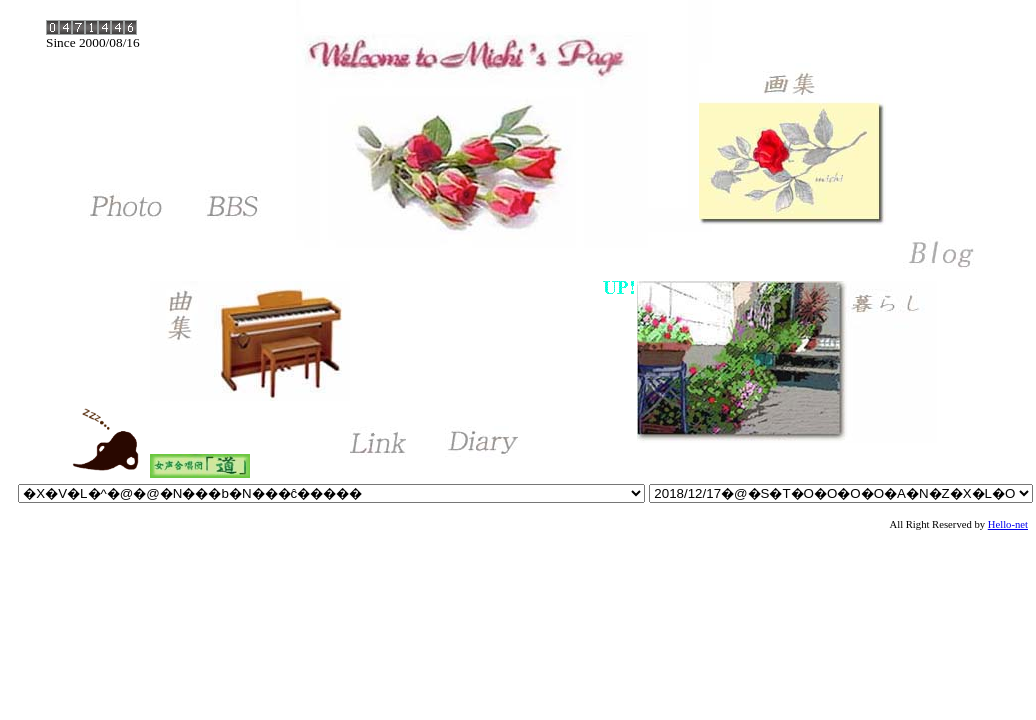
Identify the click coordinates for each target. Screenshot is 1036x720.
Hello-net (1008, 524)
